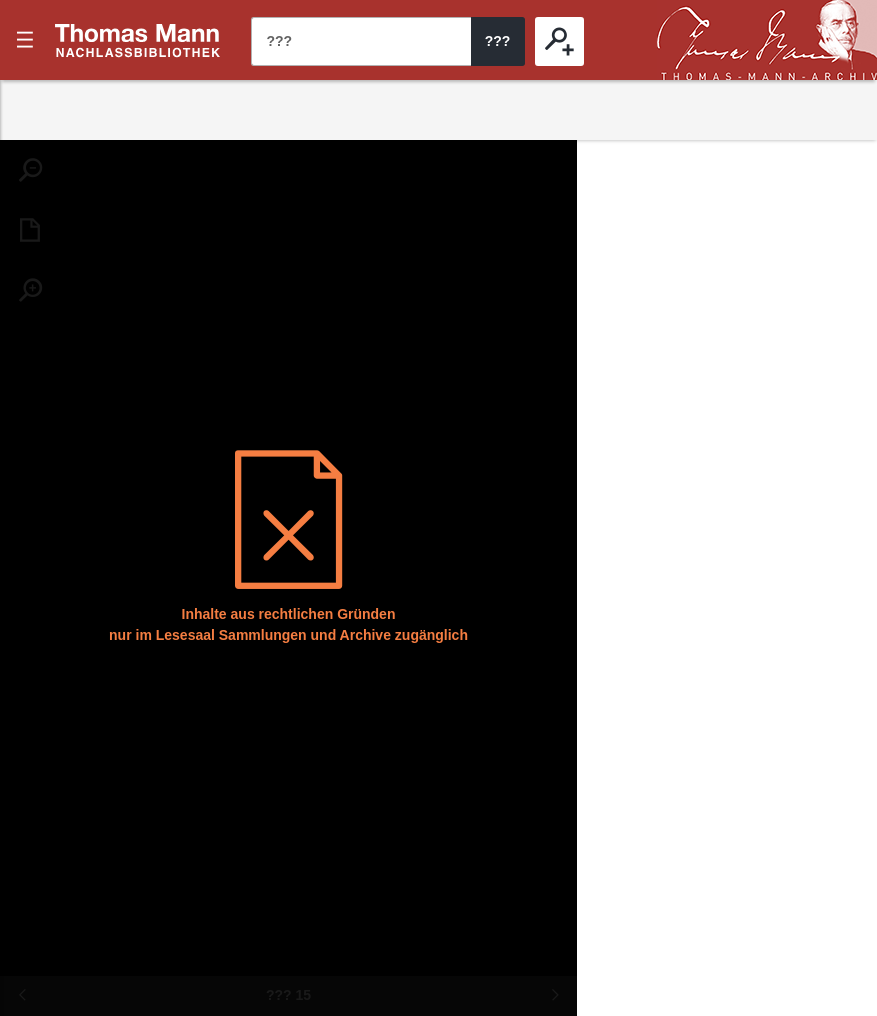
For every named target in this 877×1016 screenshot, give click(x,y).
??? (138, 40)
